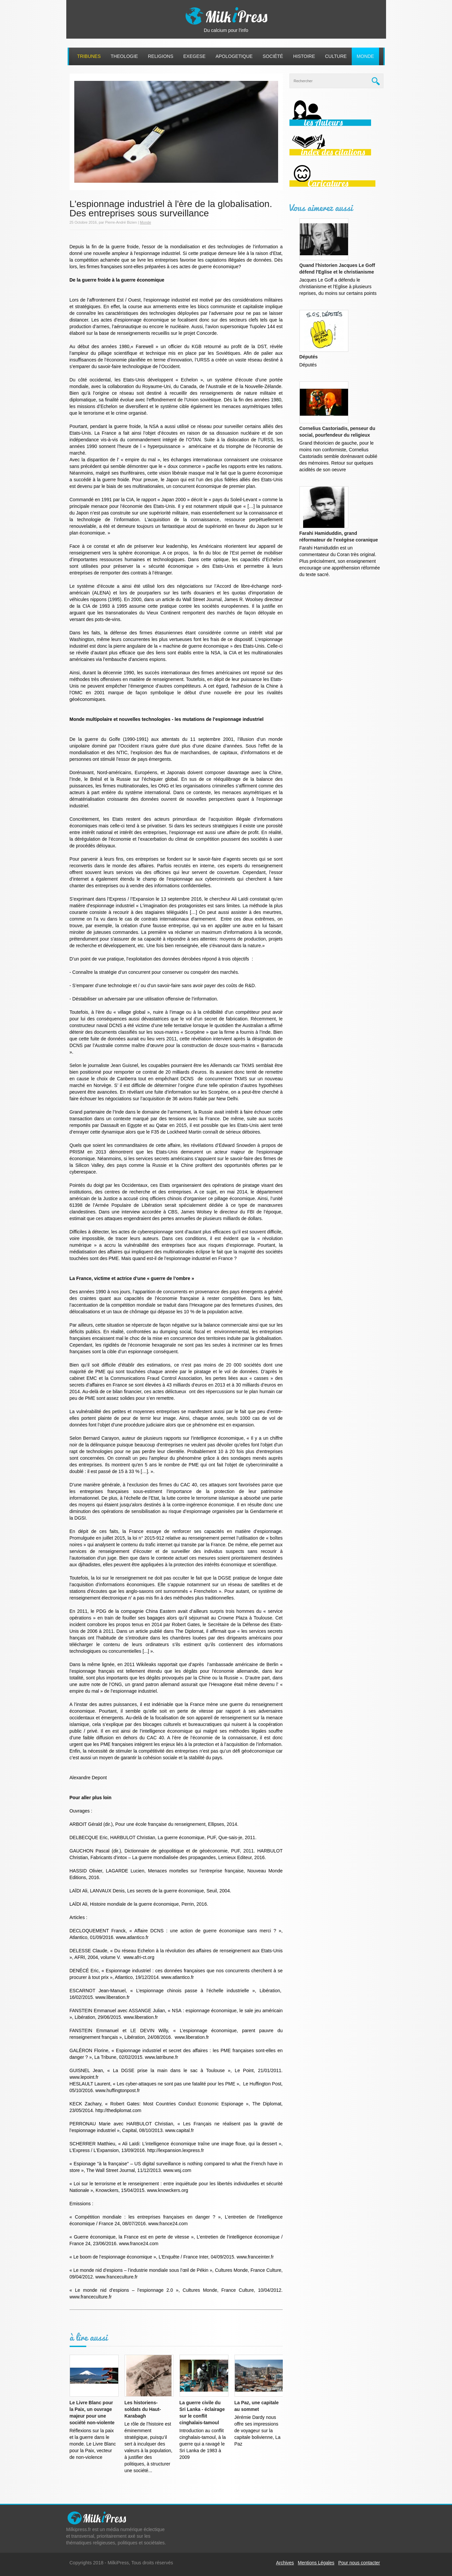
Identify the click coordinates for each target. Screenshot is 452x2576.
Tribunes (89, 56)
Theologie (124, 56)
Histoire (304, 56)
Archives (285, 2562)
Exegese (194, 56)
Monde (365, 56)
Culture (336, 56)
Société (272, 56)
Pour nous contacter (359, 2562)
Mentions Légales (316, 2562)
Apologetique (234, 56)
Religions (160, 56)
